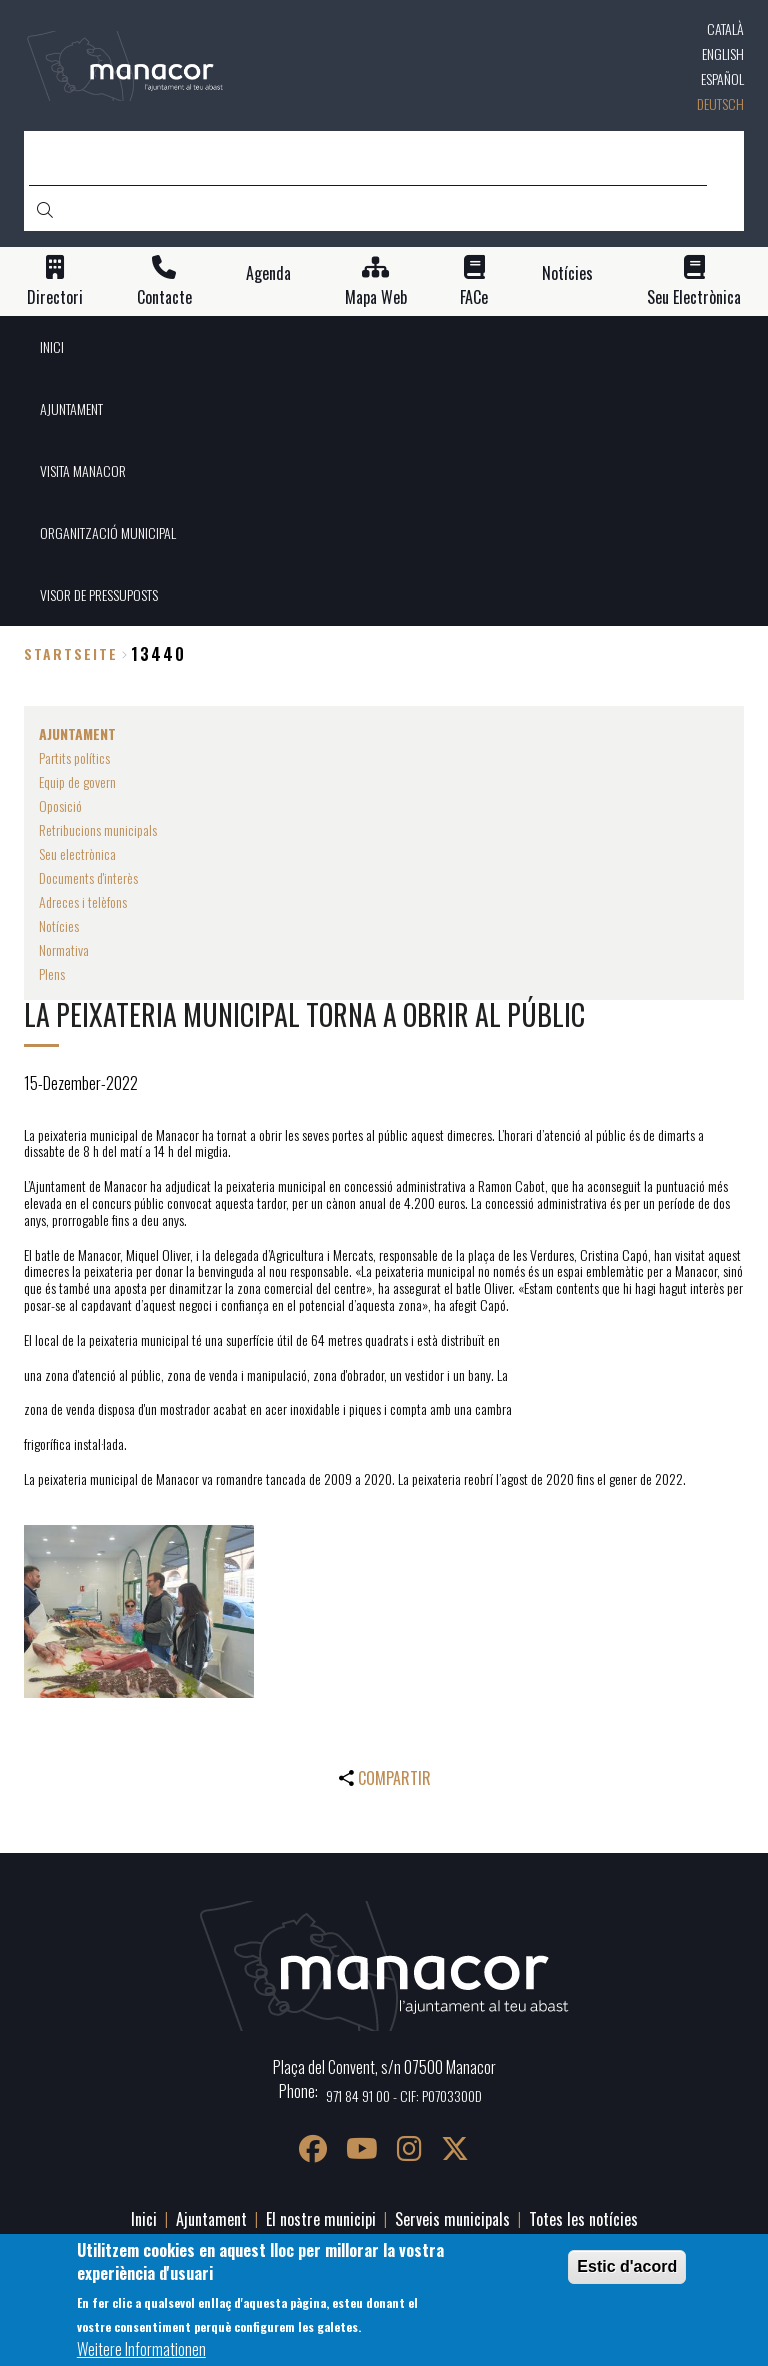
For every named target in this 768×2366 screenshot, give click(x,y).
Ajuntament (211, 2219)
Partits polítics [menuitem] (74, 757)
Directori (55, 297)
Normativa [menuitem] (64, 949)
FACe (474, 297)
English (723, 53)
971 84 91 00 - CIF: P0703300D (404, 2095)
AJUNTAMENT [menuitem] (71, 408)
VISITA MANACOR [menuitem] (83, 470)
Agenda (268, 273)
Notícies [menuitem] (59, 925)
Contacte (164, 297)
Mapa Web (376, 297)
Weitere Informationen (141, 2349)
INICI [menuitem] (52, 346)
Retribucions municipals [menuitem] (98, 829)
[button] (139, 1611)
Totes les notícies (583, 2219)
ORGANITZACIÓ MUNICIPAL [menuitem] (108, 532)
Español (722, 78)
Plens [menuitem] (52, 973)
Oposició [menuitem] (60, 805)
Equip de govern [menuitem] (77, 781)
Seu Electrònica (694, 297)
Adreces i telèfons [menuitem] (83, 901)
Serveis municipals (452, 2219)
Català (725, 28)
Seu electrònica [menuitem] (77, 853)
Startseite (71, 653)
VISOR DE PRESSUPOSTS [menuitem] (99, 594)
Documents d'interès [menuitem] (88, 877)
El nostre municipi (321, 2219)
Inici (144, 2219)
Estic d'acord (627, 2266)
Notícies (567, 273)
